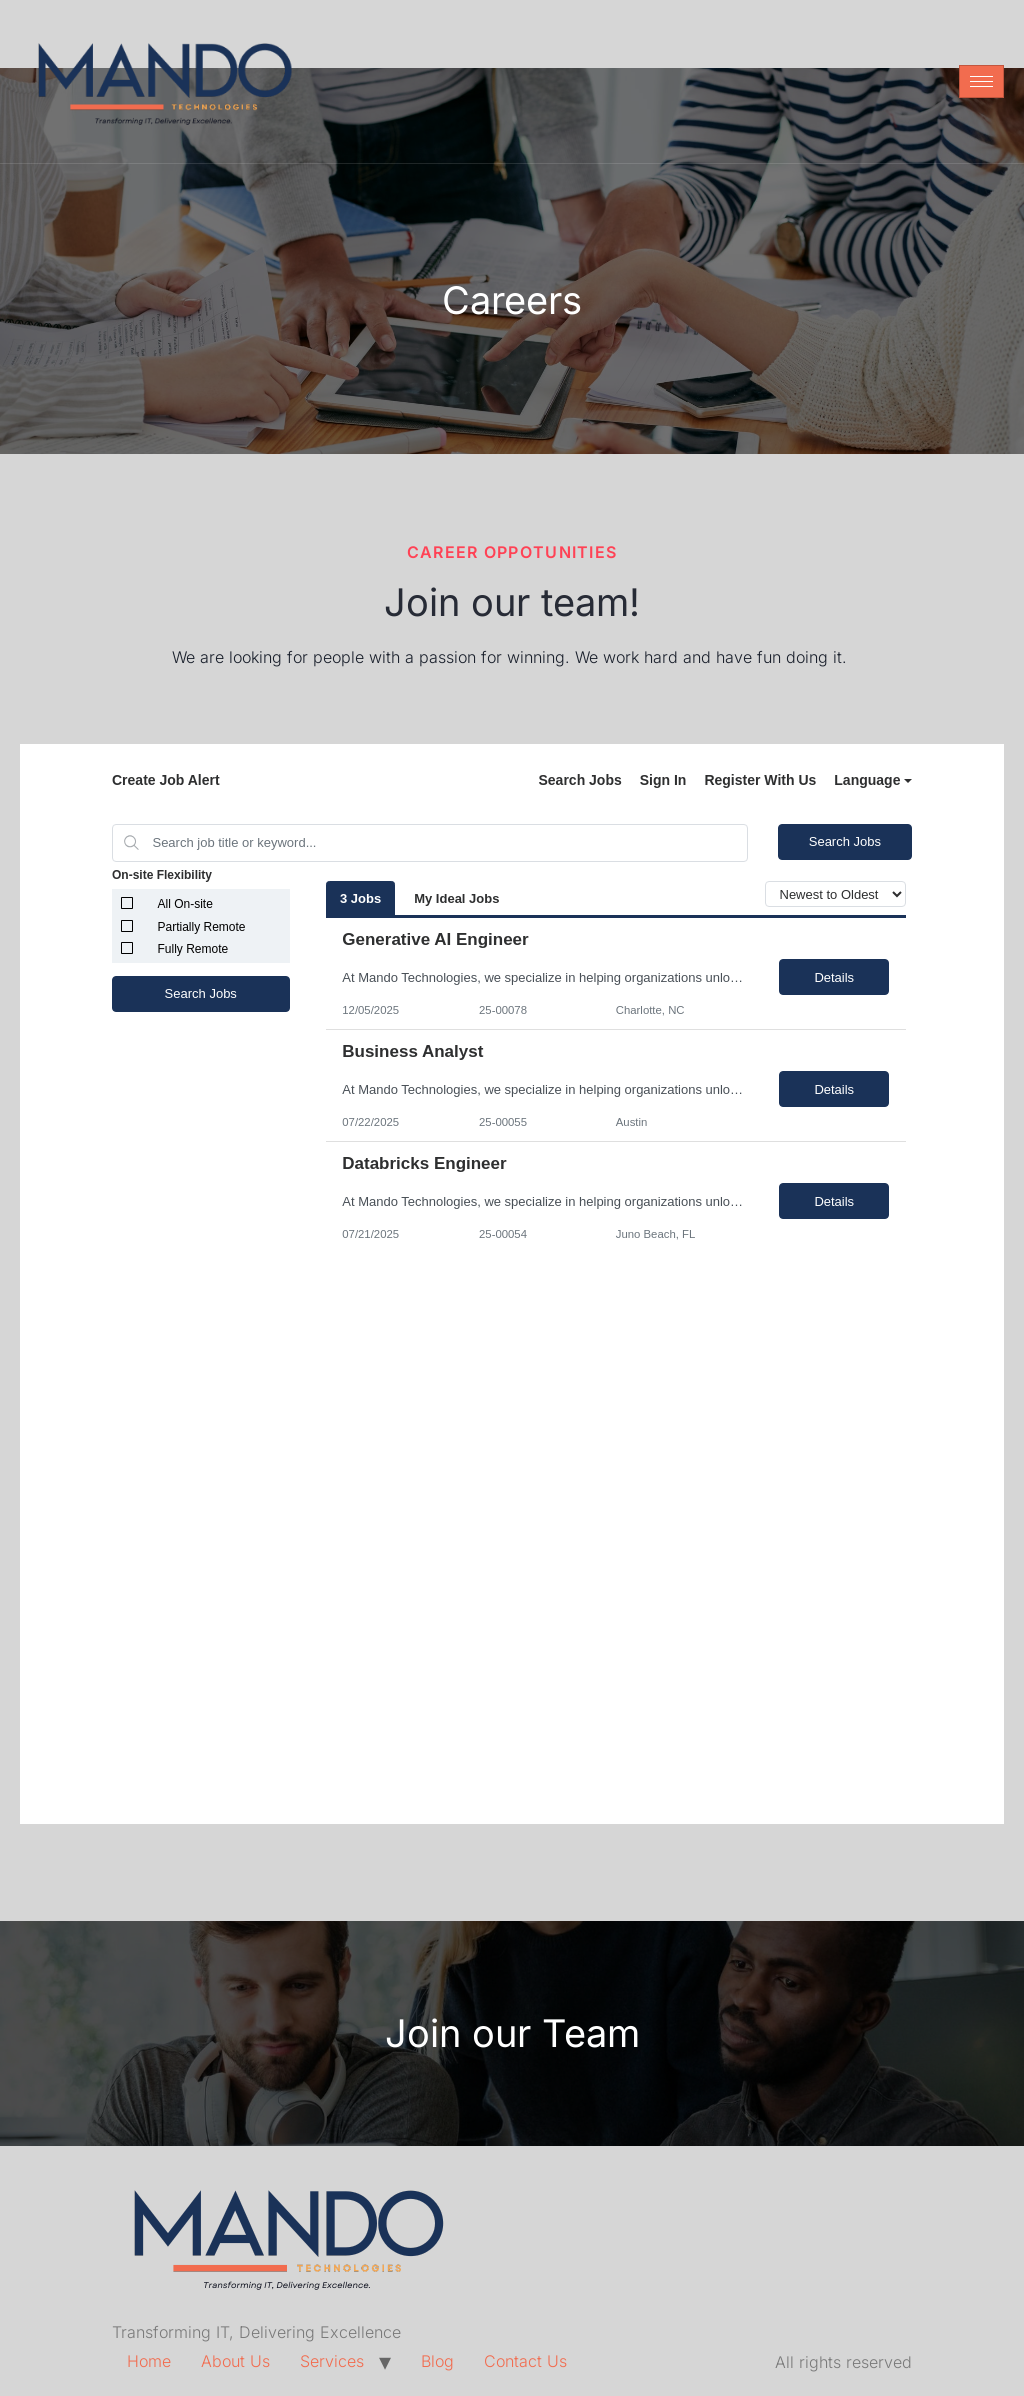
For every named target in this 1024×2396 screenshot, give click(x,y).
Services (332, 2361)
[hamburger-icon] (981, 81)
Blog (437, 2361)
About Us (235, 2361)
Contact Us (525, 2361)
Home (149, 2361)
